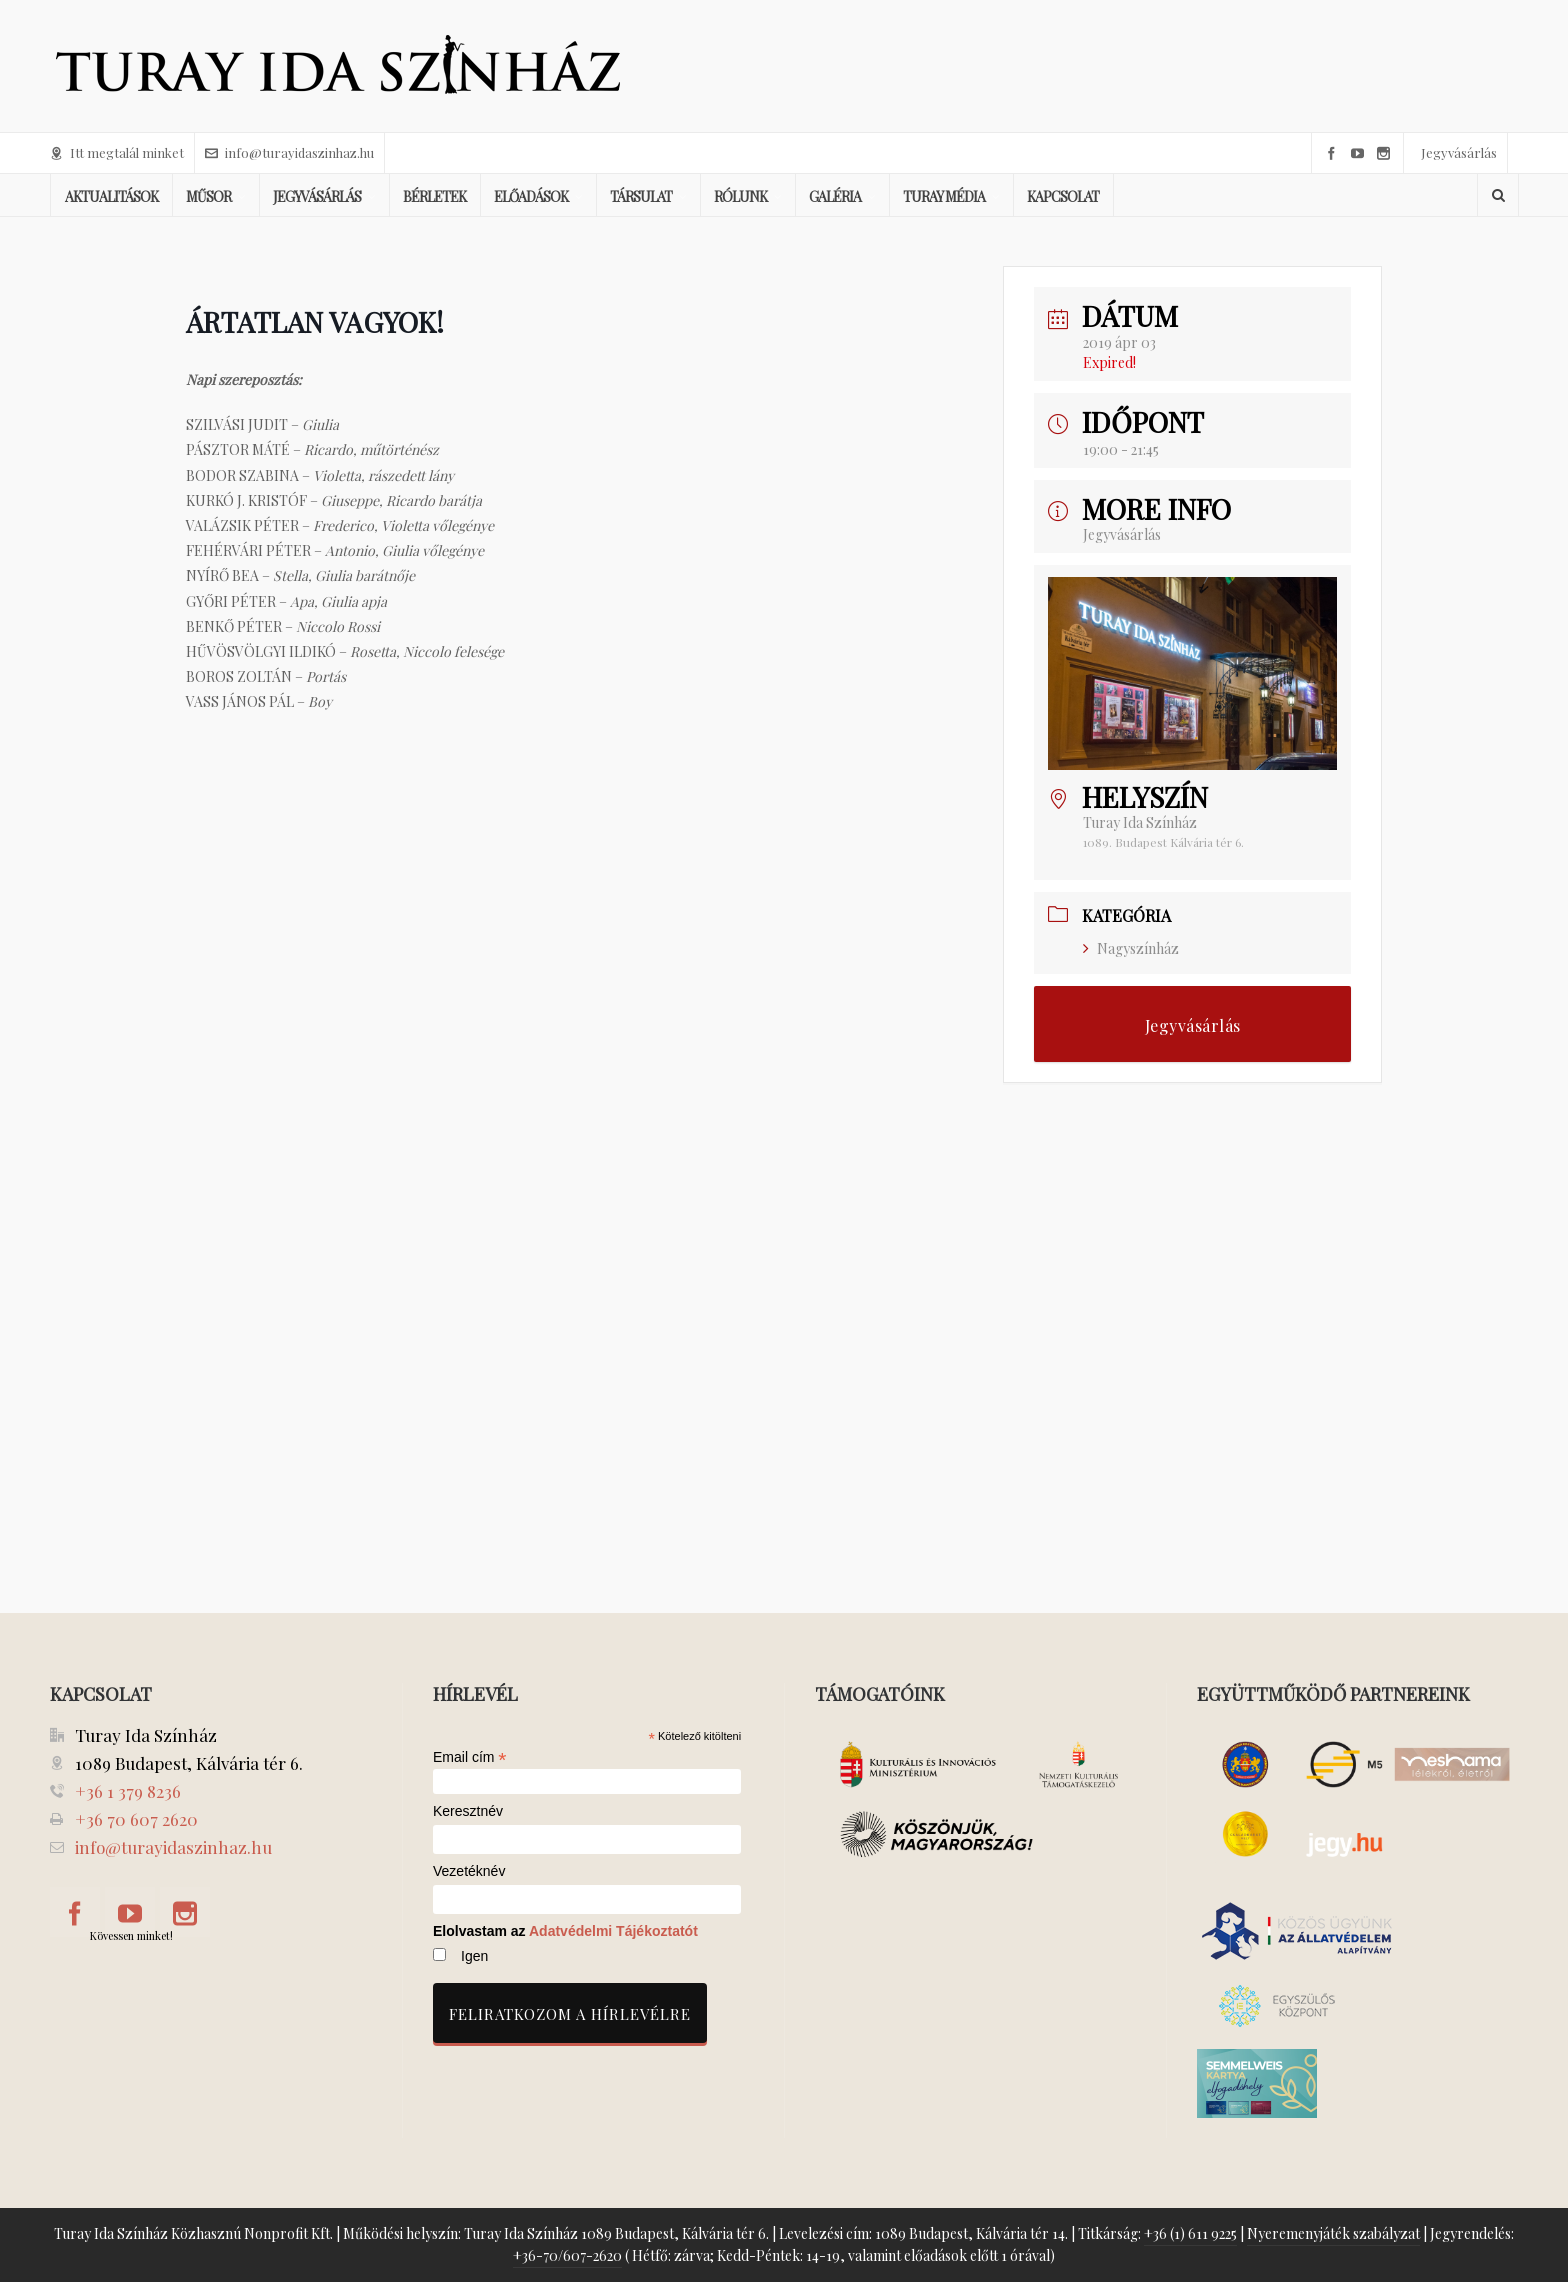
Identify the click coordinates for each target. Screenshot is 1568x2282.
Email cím (470, 1757)
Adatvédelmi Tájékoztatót (613, 1931)
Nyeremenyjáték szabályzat (1333, 2233)
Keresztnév (468, 1811)
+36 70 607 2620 (136, 1819)
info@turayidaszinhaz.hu (289, 152)
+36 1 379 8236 (128, 1791)
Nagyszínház (1131, 948)
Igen (474, 1956)
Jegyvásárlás (1459, 152)
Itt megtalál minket (117, 152)
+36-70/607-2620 (567, 2255)
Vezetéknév (469, 1871)
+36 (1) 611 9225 (1190, 2233)
